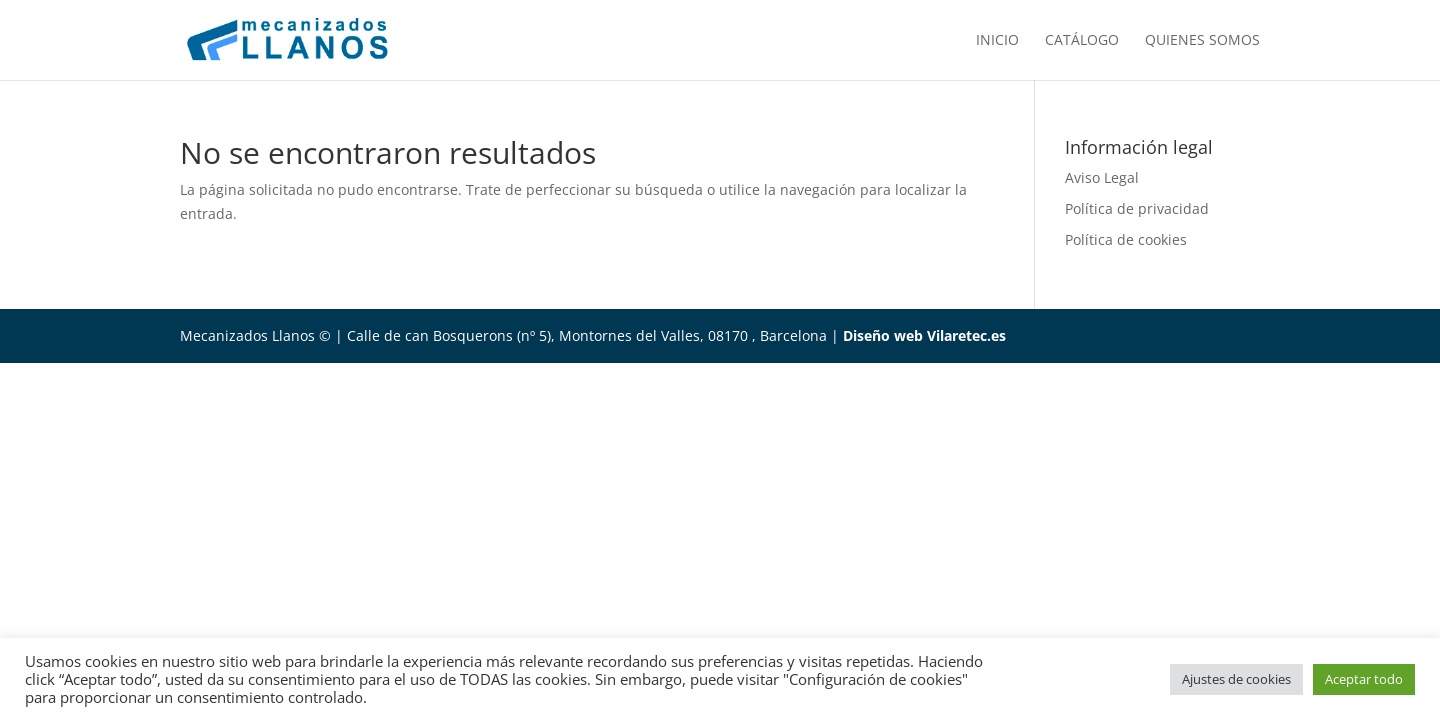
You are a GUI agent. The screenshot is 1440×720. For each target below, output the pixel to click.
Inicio (997, 41)
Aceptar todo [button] (1364, 679)
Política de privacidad (1137, 208)
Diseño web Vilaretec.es (924, 335)
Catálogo (1082, 41)
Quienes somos (1202, 41)
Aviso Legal (1102, 177)
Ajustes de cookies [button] (1236, 679)
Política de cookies (1126, 239)
